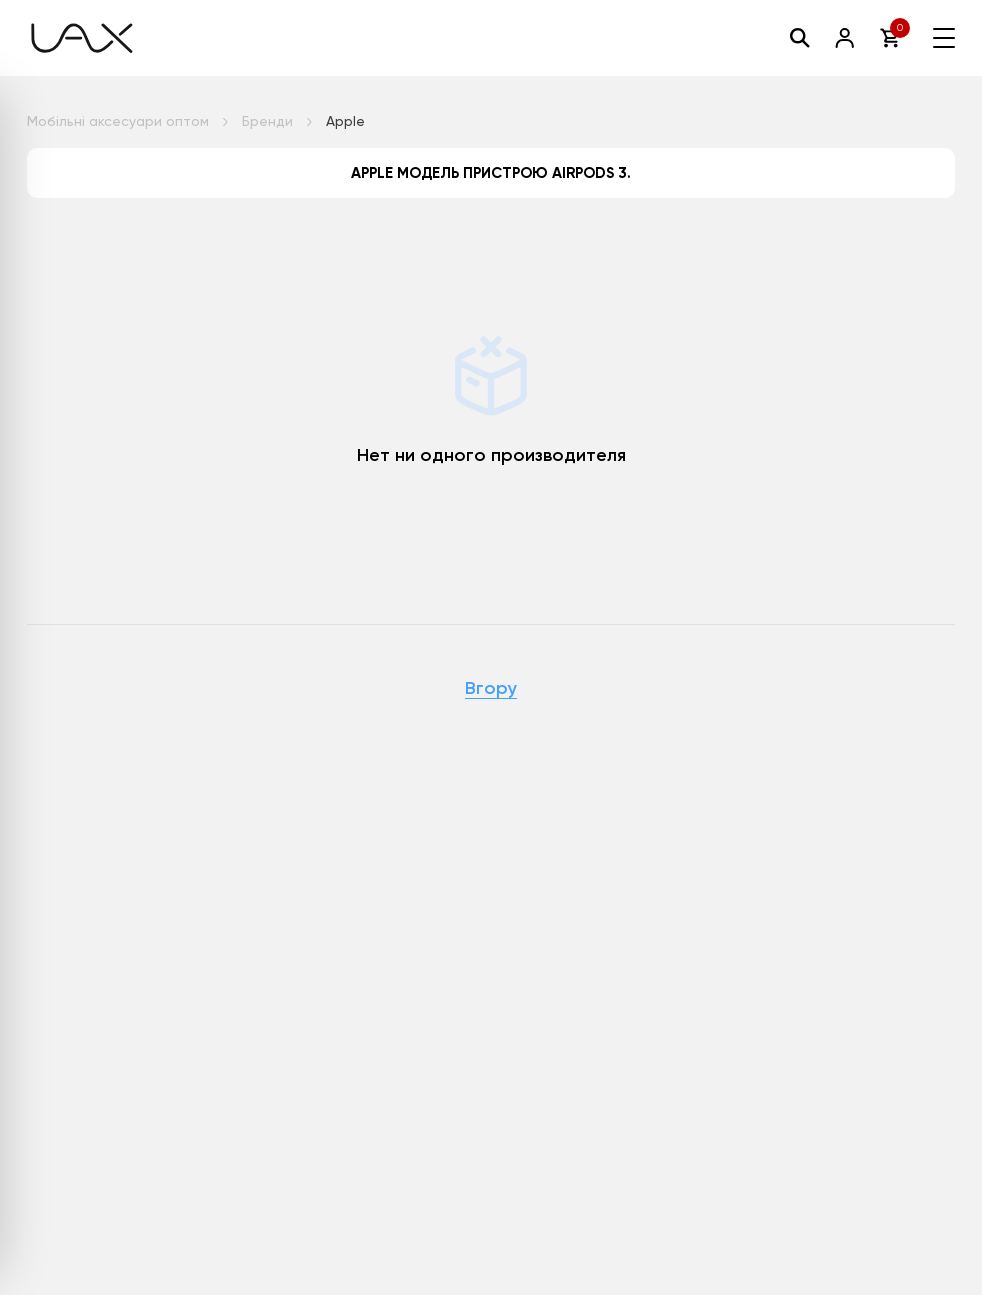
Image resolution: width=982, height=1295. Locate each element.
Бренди (267, 121)
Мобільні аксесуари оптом (118, 121)
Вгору (491, 689)
